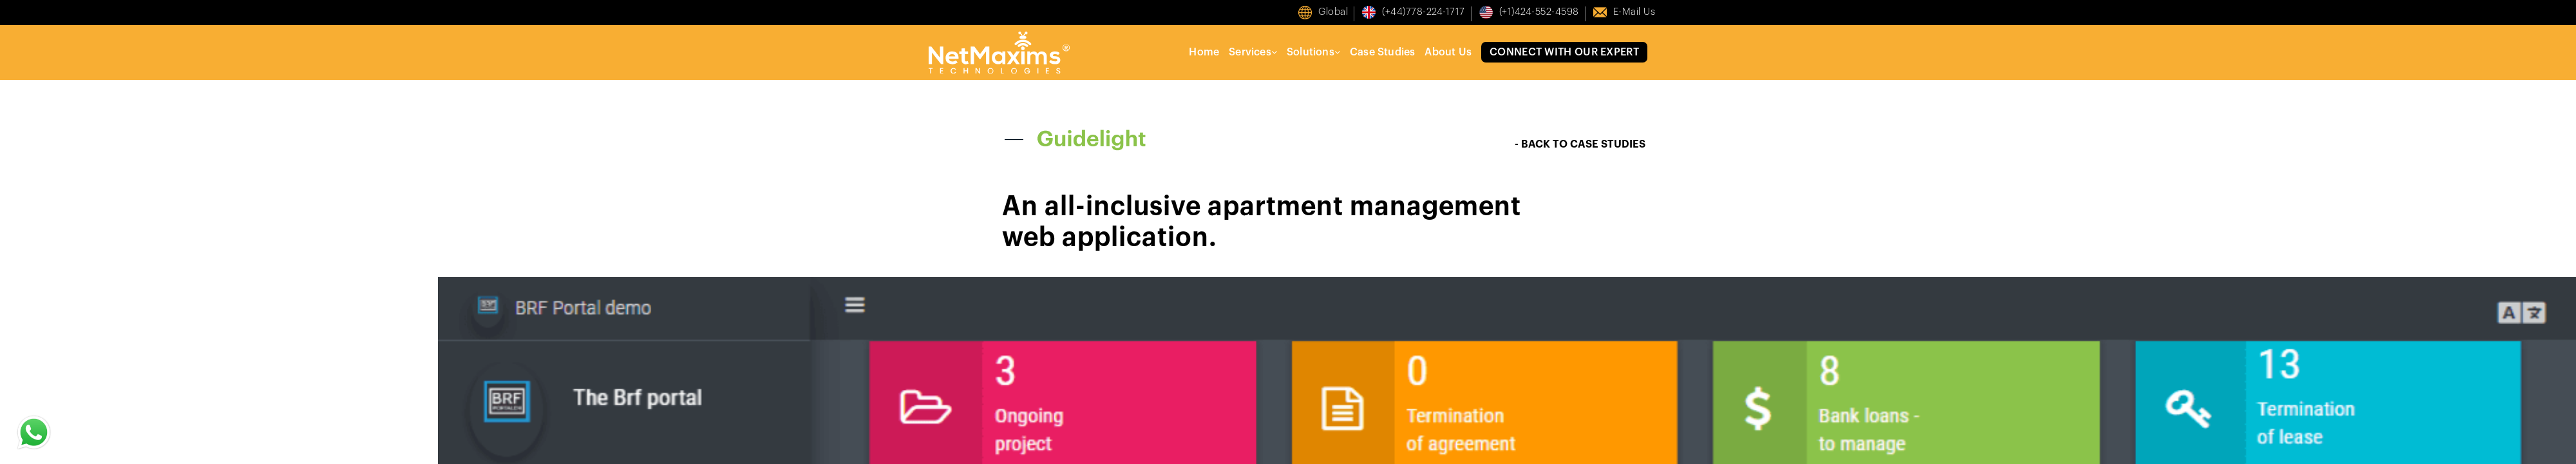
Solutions (1313, 52)
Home (1204, 52)
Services (1253, 52)
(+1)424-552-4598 (1539, 12)
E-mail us (1634, 12)
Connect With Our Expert (1564, 52)
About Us (1448, 52)
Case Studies (1382, 52)
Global (1333, 12)
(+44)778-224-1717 (1423, 12)
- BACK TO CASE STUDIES (1580, 144)
